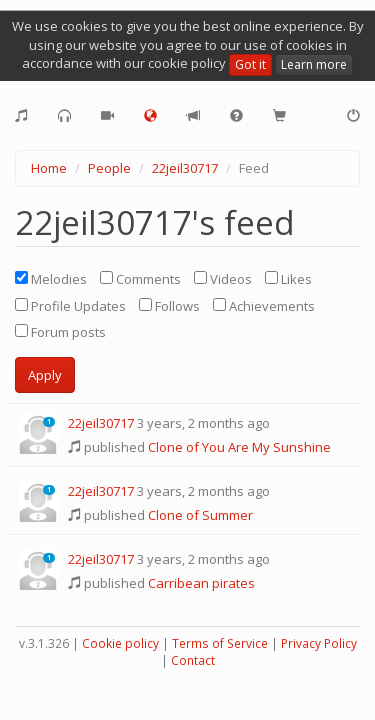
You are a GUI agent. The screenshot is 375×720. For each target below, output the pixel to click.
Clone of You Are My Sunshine (239, 447)
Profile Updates (70, 306)
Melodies (51, 279)
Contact (193, 660)
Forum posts (60, 332)
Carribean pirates (201, 583)
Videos (223, 279)
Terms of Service (220, 643)
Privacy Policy (319, 643)
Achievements (264, 306)
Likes (288, 279)
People (109, 168)
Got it (250, 64)
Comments (140, 279)
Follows (169, 306)
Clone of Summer (200, 515)
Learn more (314, 64)
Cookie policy (120, 643)
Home (49, 168)
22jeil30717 (185, 168)
